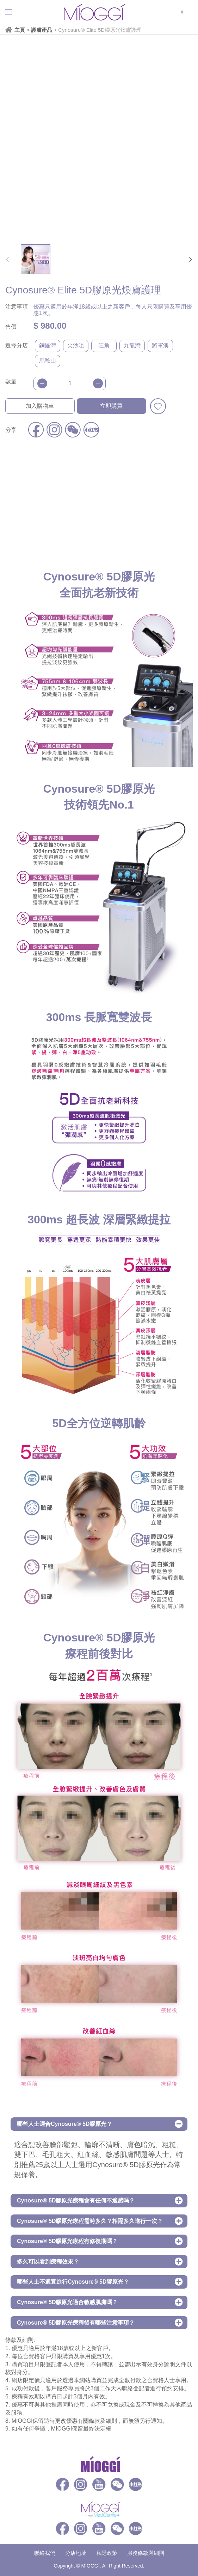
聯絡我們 (44, 2553)
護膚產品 (41, 30)
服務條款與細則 (145, 2553)
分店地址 (75, 2553)
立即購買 (111, 406)
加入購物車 (40, 406)
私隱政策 (106, 2553)
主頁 (19, 30)
